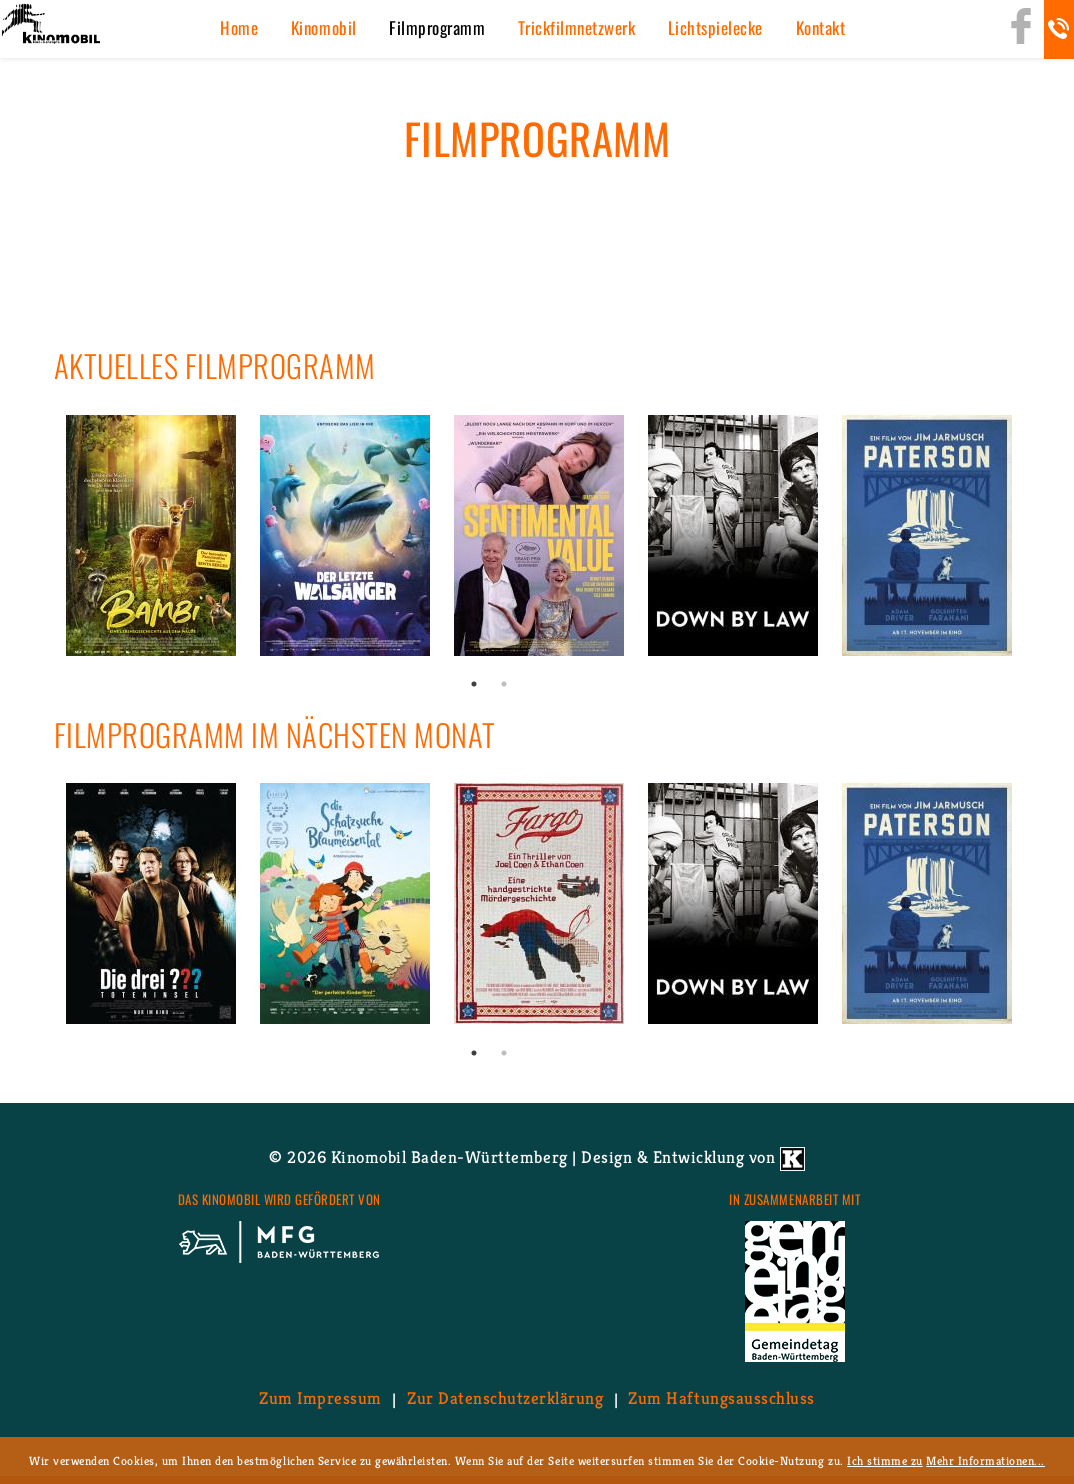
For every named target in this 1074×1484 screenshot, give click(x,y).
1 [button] (474, 684)
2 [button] (504, 684)
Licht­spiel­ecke (715, 27)
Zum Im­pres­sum (320, 1399)
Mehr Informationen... (985, 1460)
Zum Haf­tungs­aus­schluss (721, 1399)
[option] (151, 535)
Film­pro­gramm (437, 27)
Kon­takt (821, 27)
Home (239, 27)
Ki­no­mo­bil (324, 27)
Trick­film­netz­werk (577, 27)
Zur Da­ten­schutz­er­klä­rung (505, 1399)
